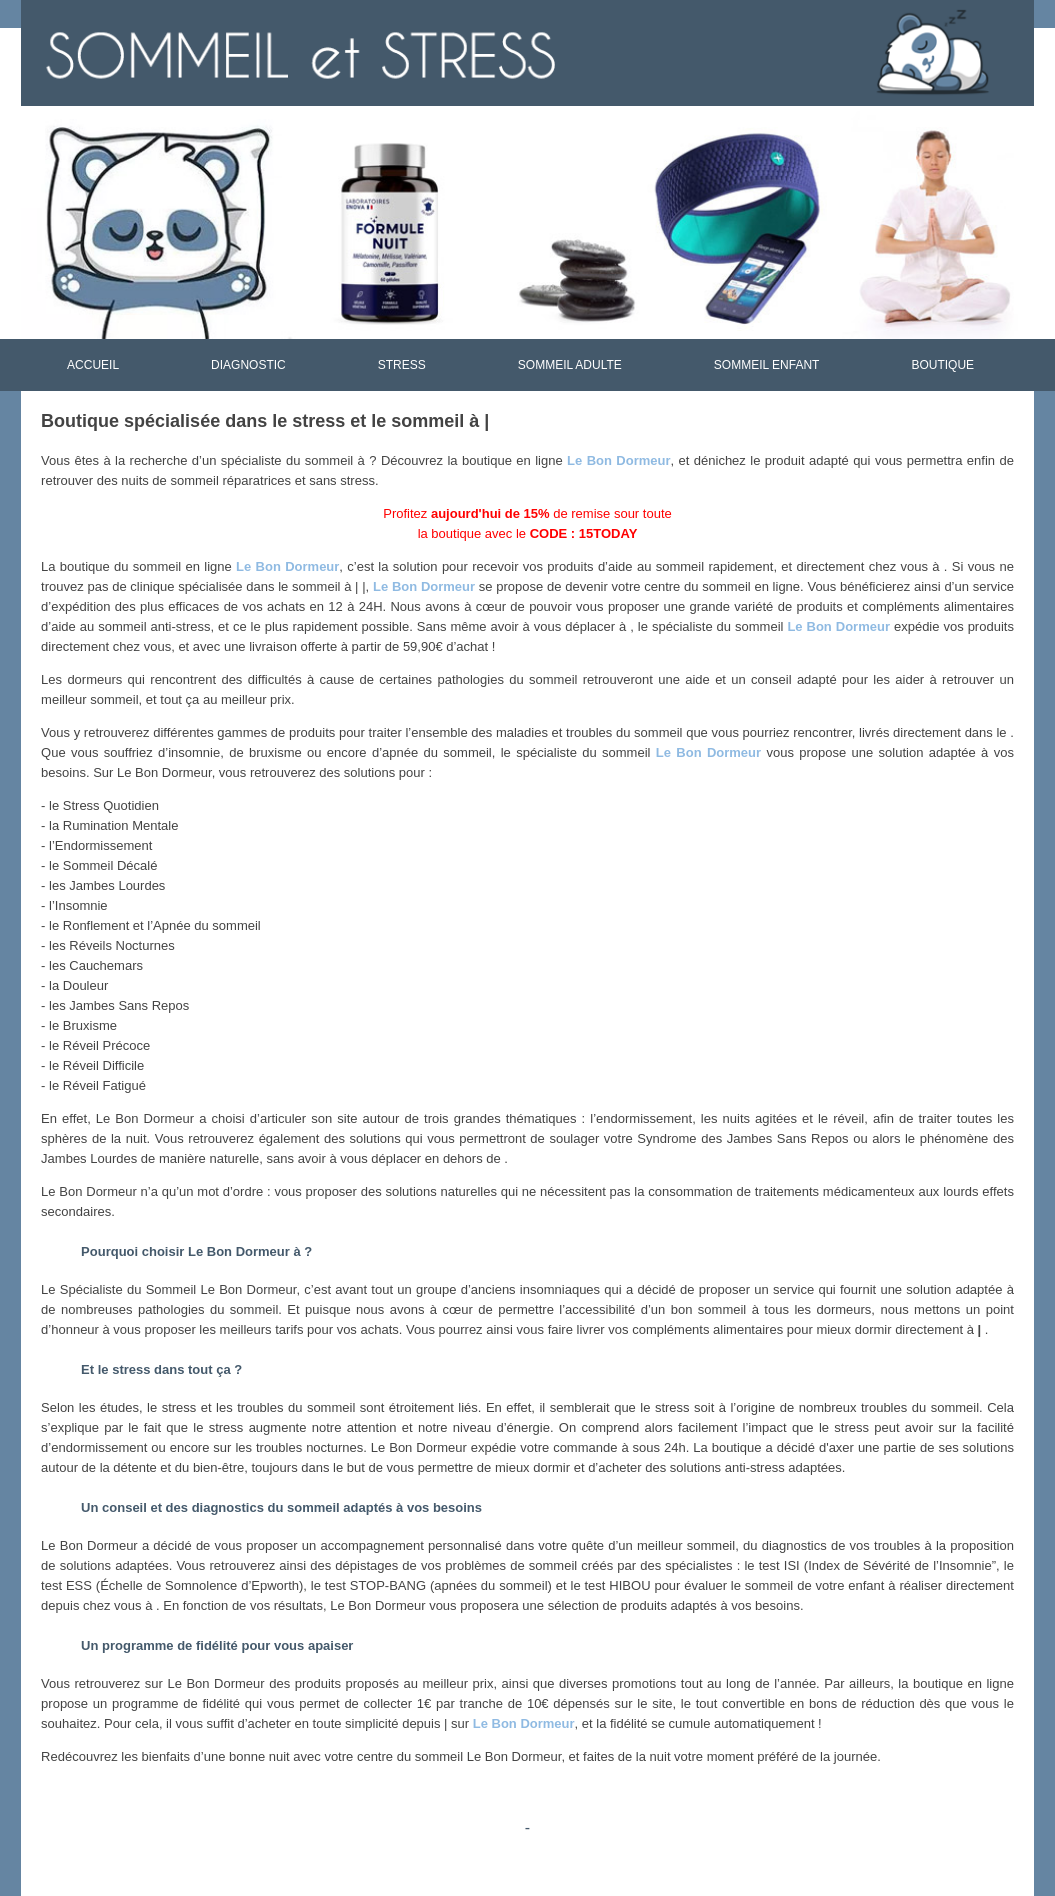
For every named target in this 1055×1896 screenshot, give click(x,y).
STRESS (402, 365)
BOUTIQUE (942, 365)
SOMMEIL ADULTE (570, 365)
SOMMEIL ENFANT (767, 365)
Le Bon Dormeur (618, 460)
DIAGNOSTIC (248, 365)
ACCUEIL (93, 365)
